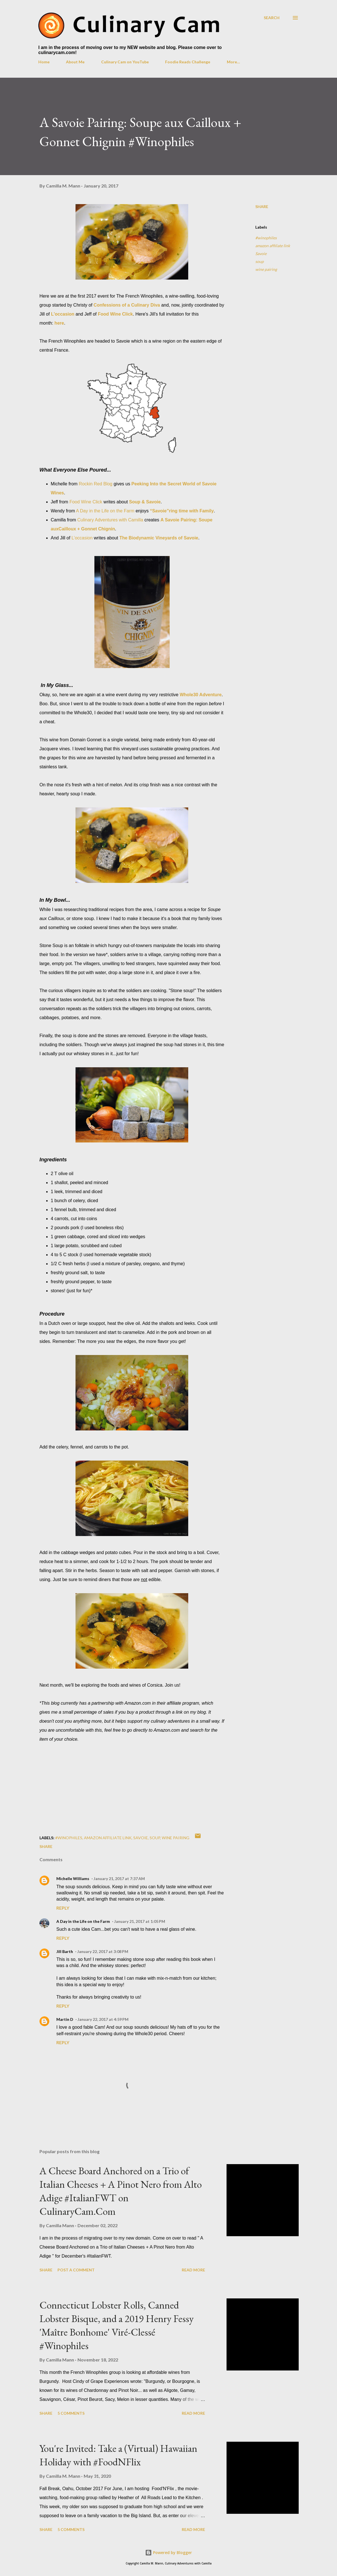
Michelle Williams (72, 1878)
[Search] (272, 17)
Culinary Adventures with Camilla (110, 519)
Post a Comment (76, 2269)
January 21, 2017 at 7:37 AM (119, 1878)
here (59, 323)
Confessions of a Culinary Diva (127, 305)
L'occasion (62, 314)
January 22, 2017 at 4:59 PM (102, 2019)
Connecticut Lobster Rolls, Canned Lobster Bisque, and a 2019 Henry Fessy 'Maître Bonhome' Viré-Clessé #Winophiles (116, 2325)
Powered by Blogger (168, 2552)
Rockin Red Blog (95, 483)
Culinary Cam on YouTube (125, 61)
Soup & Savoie (145, 501)
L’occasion (82, 537)
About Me (75, 61)
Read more (193, 2269)
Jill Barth (64, 1951)
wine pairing (266, 269)
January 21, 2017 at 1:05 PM (139, 1921)
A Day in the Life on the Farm (105, 510)
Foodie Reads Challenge (187, 61)
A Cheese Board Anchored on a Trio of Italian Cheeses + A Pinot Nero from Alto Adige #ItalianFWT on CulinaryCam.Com (120, 2191)
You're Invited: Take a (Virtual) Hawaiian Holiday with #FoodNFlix (118, 2455)
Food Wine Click (85, 501)
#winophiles (266, 237)
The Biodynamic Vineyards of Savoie (158, 537)
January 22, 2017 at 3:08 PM (102, 1951)
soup (259, 261)
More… (233, 61)
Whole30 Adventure (201, 694)
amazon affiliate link (272, 245)
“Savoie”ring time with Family (182, 510)
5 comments (71, 2413)
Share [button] (261, 206)
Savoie (261, 253)
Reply (62, 1907)
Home (44, 61)
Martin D (64, 2019)
